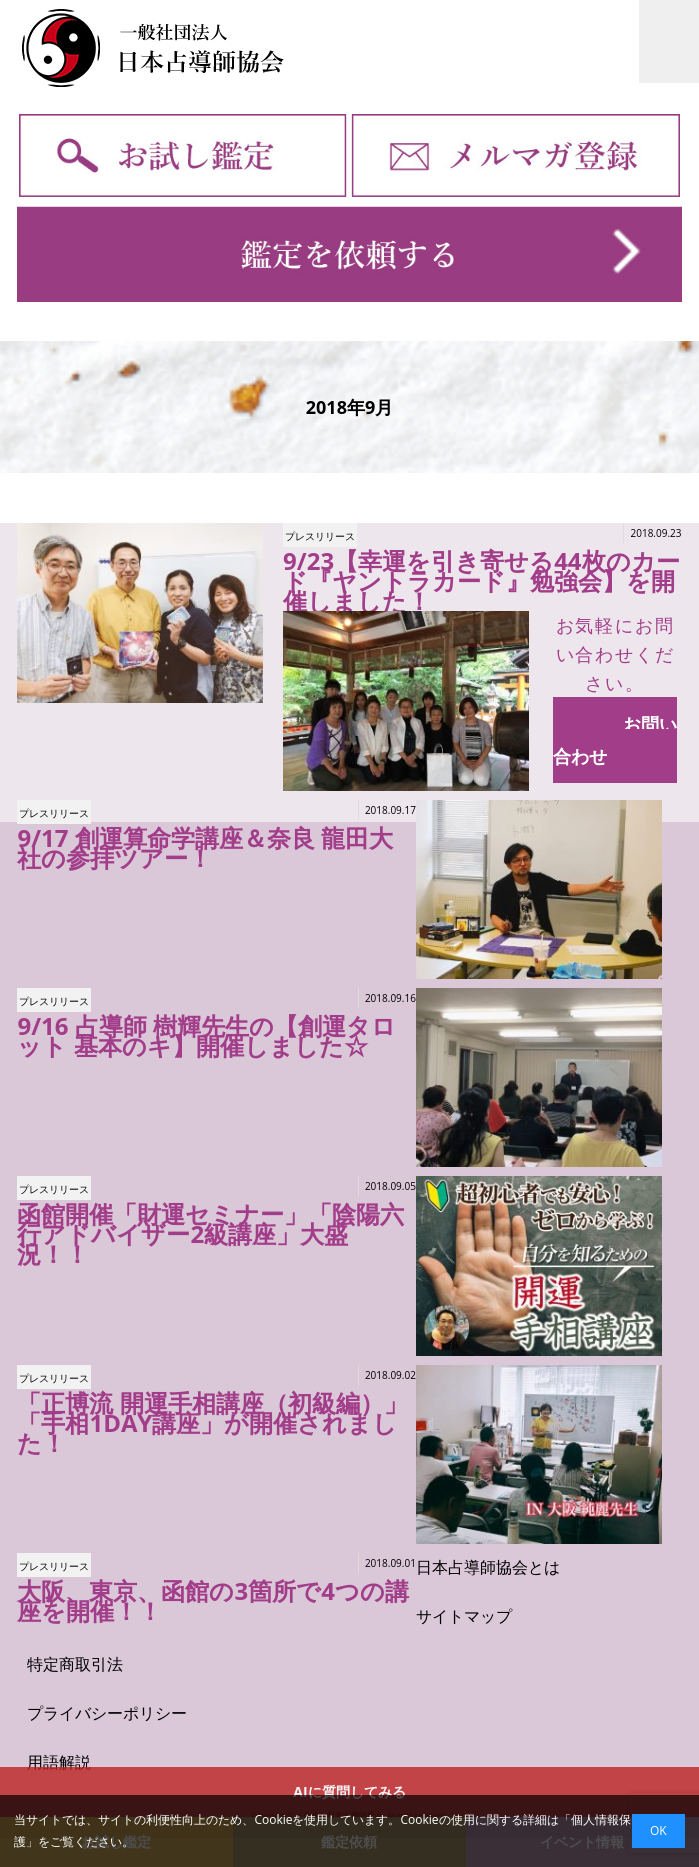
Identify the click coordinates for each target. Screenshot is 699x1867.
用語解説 (59, 1762)
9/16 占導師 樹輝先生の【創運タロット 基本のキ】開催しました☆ (206, 1035)
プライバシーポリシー (107, 1713)
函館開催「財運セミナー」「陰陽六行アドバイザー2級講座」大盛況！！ (210, 1233)
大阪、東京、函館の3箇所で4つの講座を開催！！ (212, 1600)
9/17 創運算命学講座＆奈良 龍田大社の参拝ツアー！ (205, 847)
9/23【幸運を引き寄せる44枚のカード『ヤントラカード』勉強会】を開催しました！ (481, 580)
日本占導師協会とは (488, 1567)
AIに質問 (349, 1791)
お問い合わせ (615, 740)
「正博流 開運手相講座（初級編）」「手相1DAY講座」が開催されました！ (212, 1422)
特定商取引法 (75, 1664)
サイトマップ (464, 1616)
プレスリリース (320, 536)
